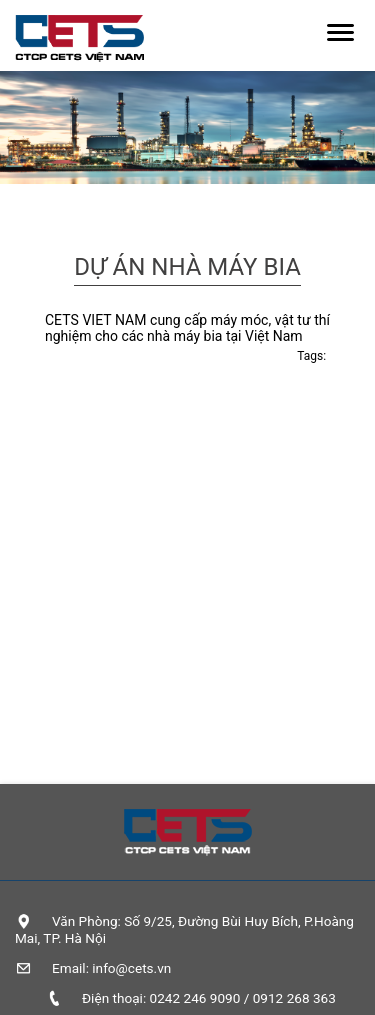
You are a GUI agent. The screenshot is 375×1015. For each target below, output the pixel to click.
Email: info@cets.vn (111, 968)
